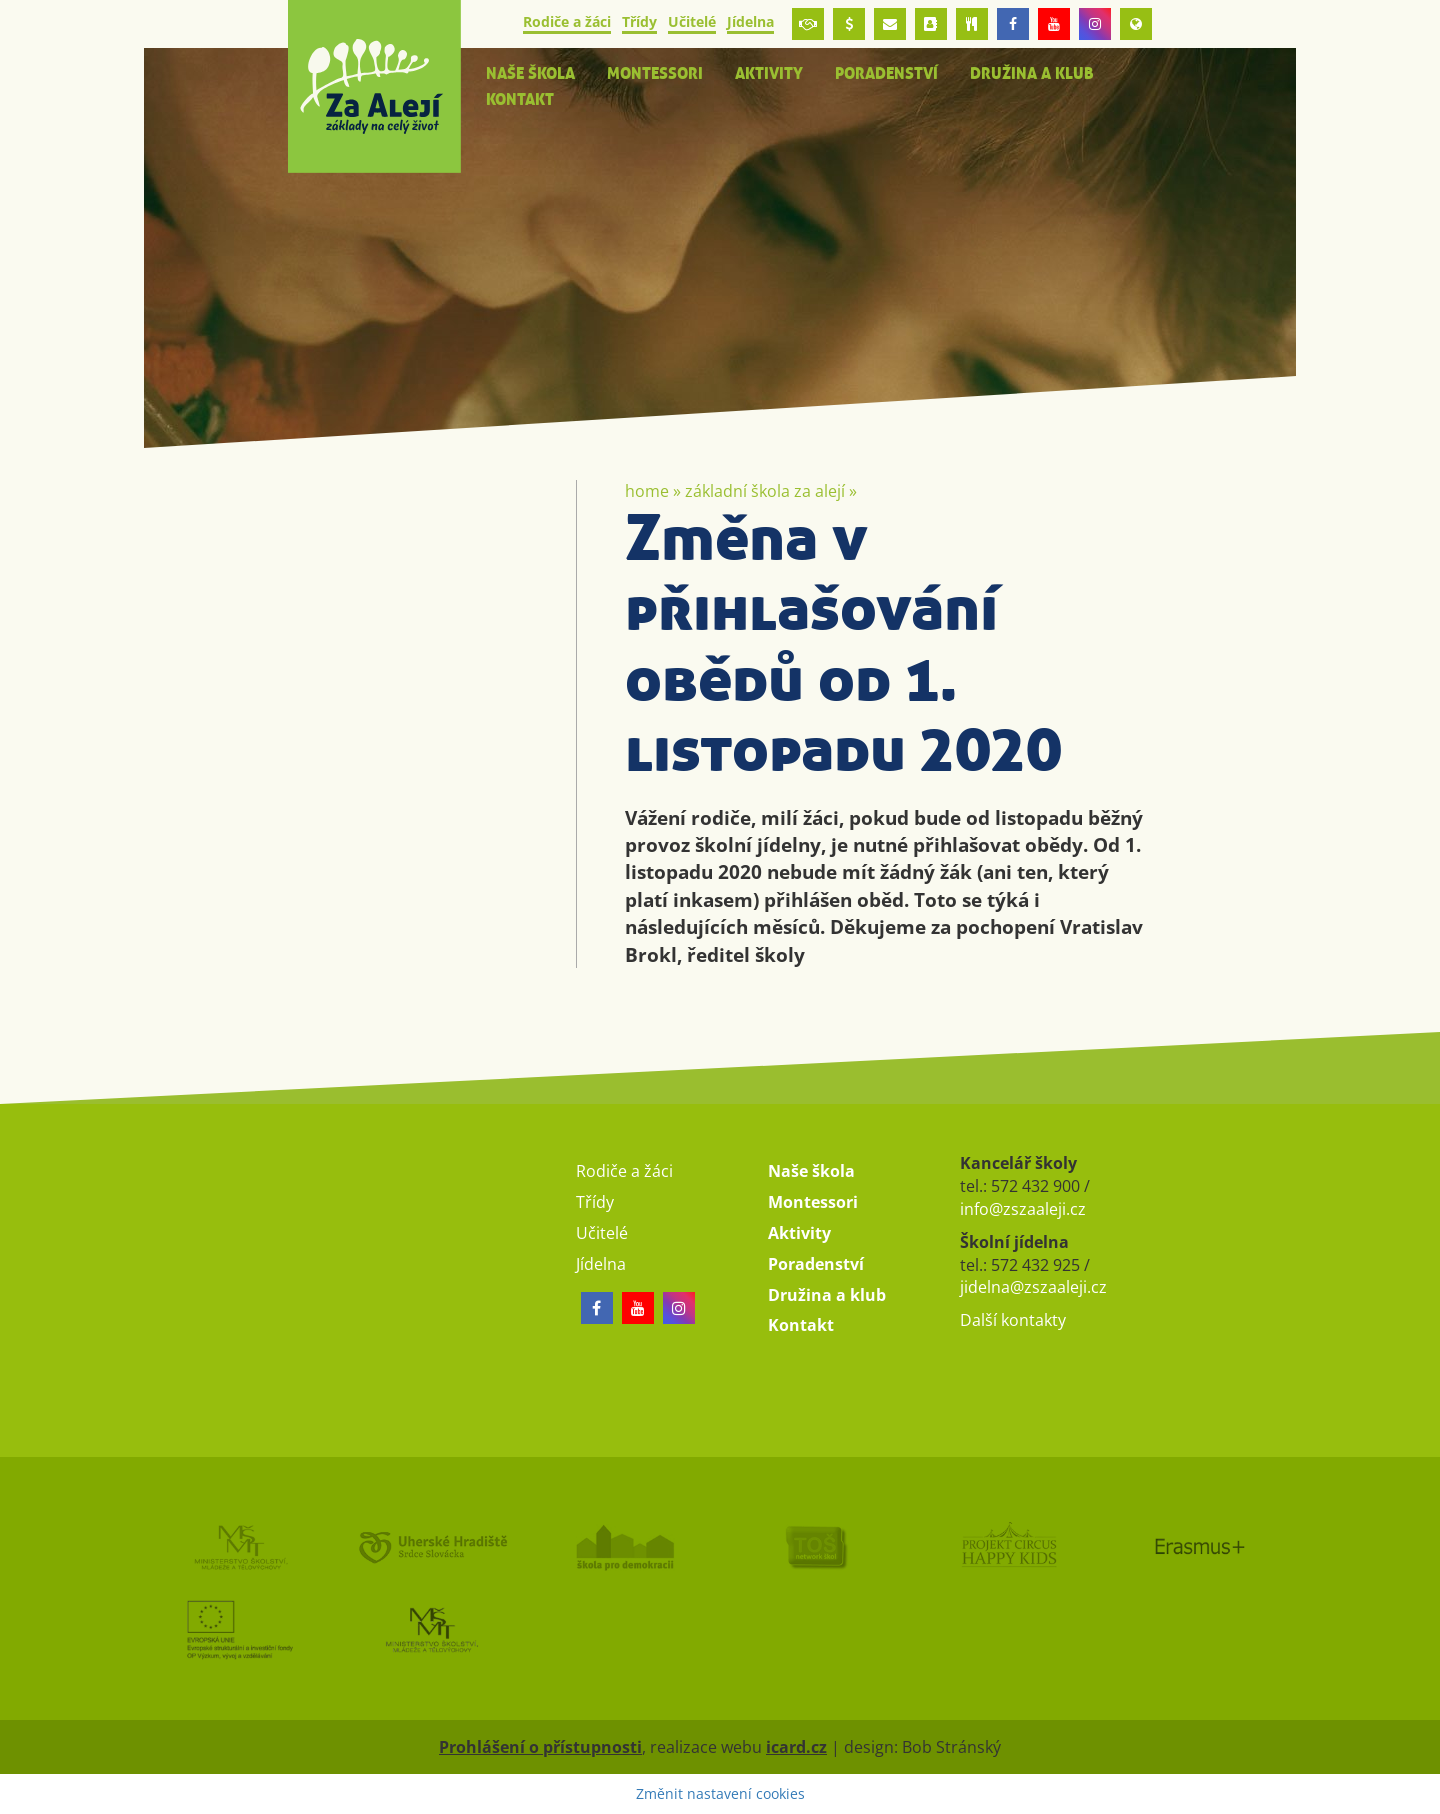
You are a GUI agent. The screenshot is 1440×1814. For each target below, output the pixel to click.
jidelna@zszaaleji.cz (1033, 1287)
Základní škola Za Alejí (765, 491)
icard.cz (796, 1747)
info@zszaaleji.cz (1023, 1209)
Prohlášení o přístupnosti (540, 1747)
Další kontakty (1013, 1320)
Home (647, 491)
